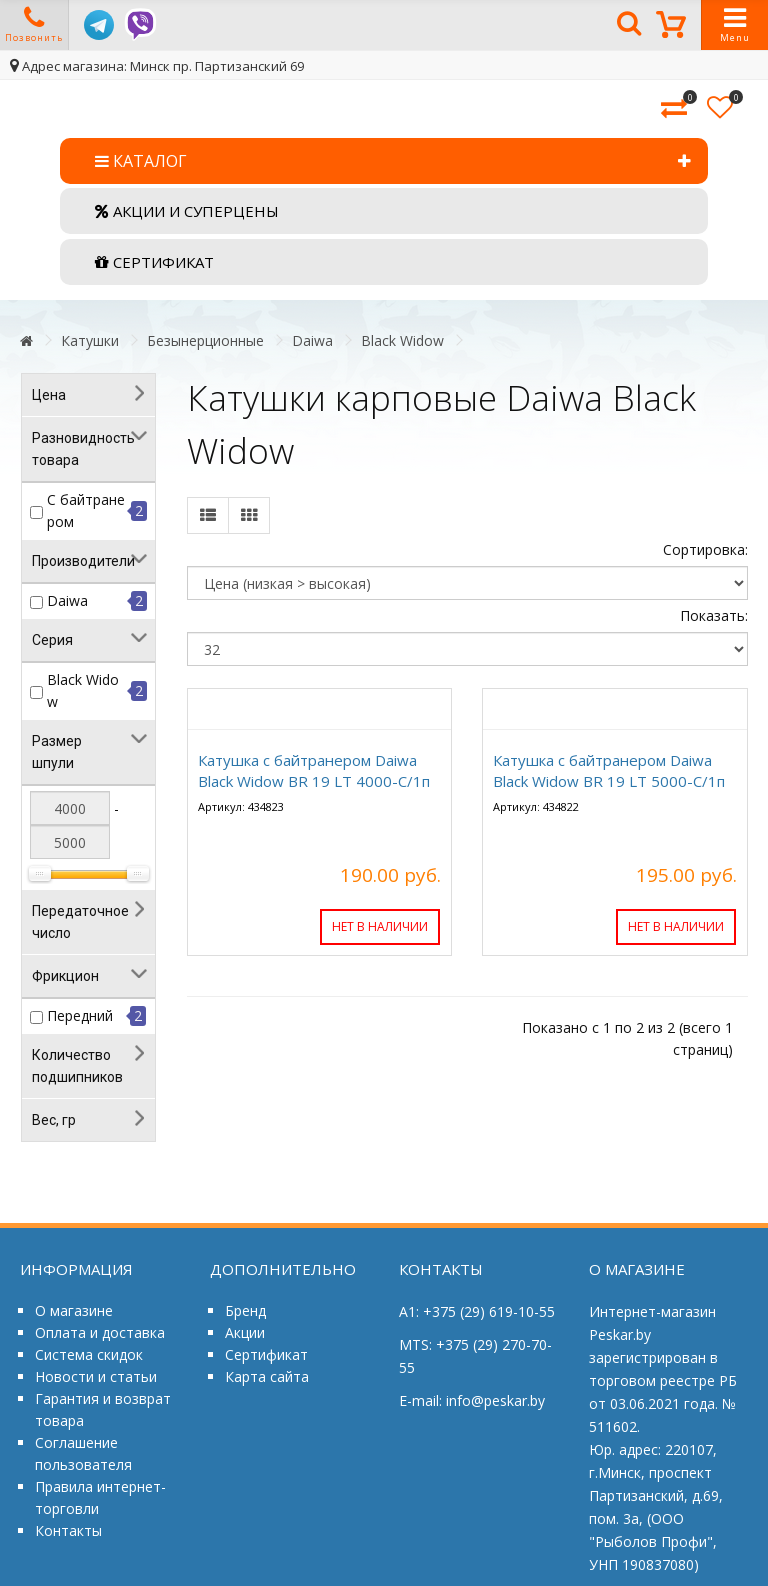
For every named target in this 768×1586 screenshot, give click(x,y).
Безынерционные (205, 340)
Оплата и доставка (100, 1332)
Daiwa (312, 340)
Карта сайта (267, 1376)
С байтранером (86, 510)
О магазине (74, 1310)
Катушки (90, 340)
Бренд (245, 1310)
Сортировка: (705, 549)
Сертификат (266, 1354)
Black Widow (402, 340)
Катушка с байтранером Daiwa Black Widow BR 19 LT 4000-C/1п (314, 770)
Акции (245, 1332)
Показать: (714, 615)
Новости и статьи (96, 1376)
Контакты (68, 1530)
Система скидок (89, 1354)
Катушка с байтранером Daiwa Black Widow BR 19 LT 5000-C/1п (609, 770)
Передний (80, 1015)
